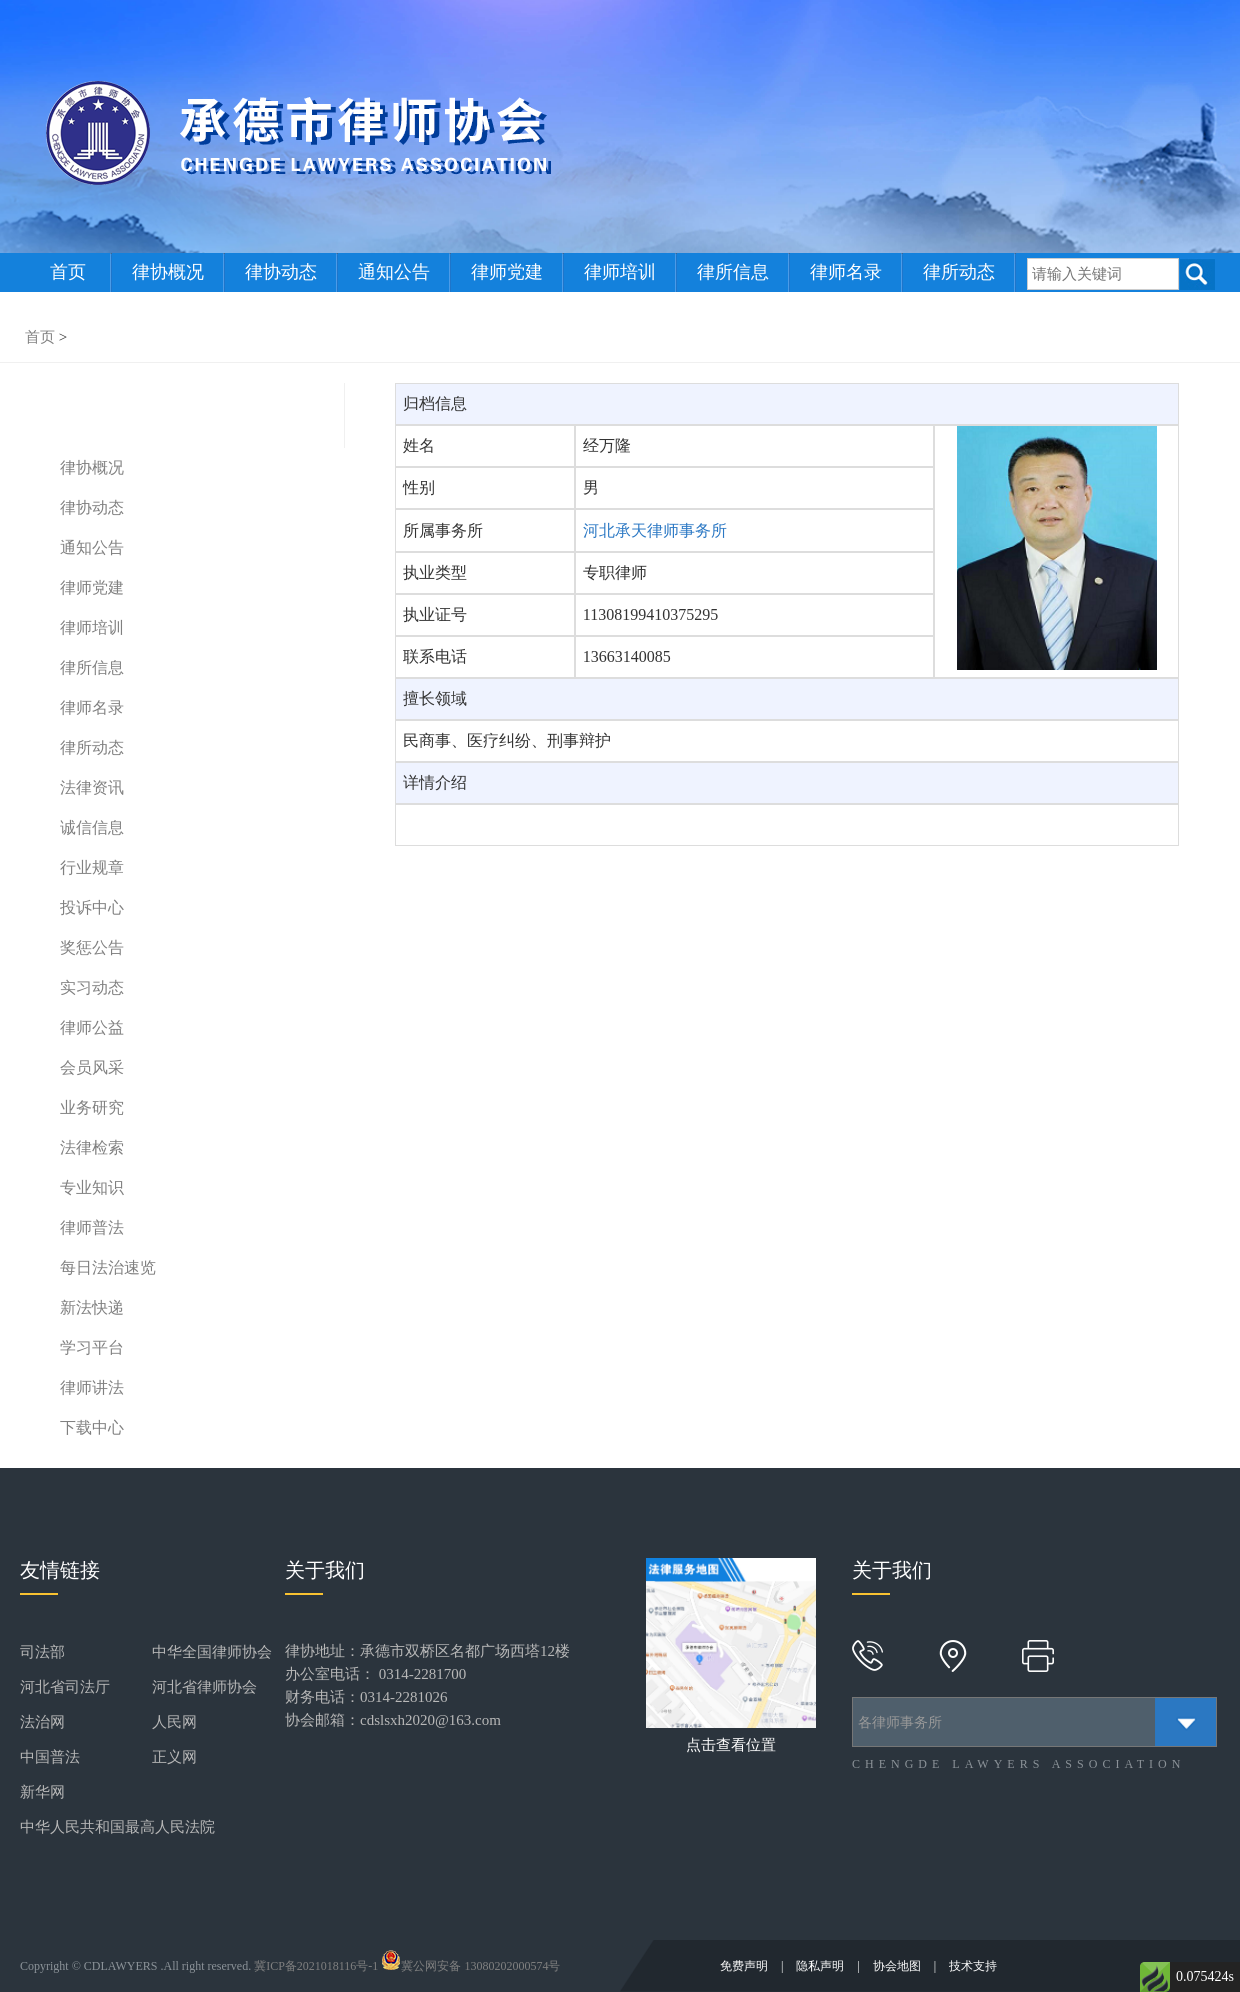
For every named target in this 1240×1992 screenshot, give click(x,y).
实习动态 (92, 987)
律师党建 (507, 272)
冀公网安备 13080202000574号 (470, 1966)
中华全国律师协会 (212, 1652)
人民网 (174, 1722)
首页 (68, 272)
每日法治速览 (108, 1267)
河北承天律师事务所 (655, 530)
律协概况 (168, 272)
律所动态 (959, 272)
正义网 (174, 1757)
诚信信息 (92, 827)
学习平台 (92, 1347)
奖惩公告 (92, 947)
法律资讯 (92, 787)
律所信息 (733, 272)
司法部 (42, 1652)
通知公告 (394, 272)
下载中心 (92, 1427)
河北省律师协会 (204, 1687)
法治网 (42, 1722)
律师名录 (846, 272)
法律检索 (92, 1147)
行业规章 (92, 867)
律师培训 (620, 272)
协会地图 (898, 1966)
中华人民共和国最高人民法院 (117, 1827)
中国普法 (50, 1757)
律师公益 (92, 1027)
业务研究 (92, 1107)
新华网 (42, 1792)
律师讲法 (92, 1387)
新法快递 (92, 1307)
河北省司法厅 (65, 1687)
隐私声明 (821, 1966)
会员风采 (92, 1067)
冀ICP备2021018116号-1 (316, 1966)
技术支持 (973, 1966)
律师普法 (92, 1227)
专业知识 (92, 1187)
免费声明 (745, 1966)
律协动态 (281, 272)
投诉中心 (92, 907)
